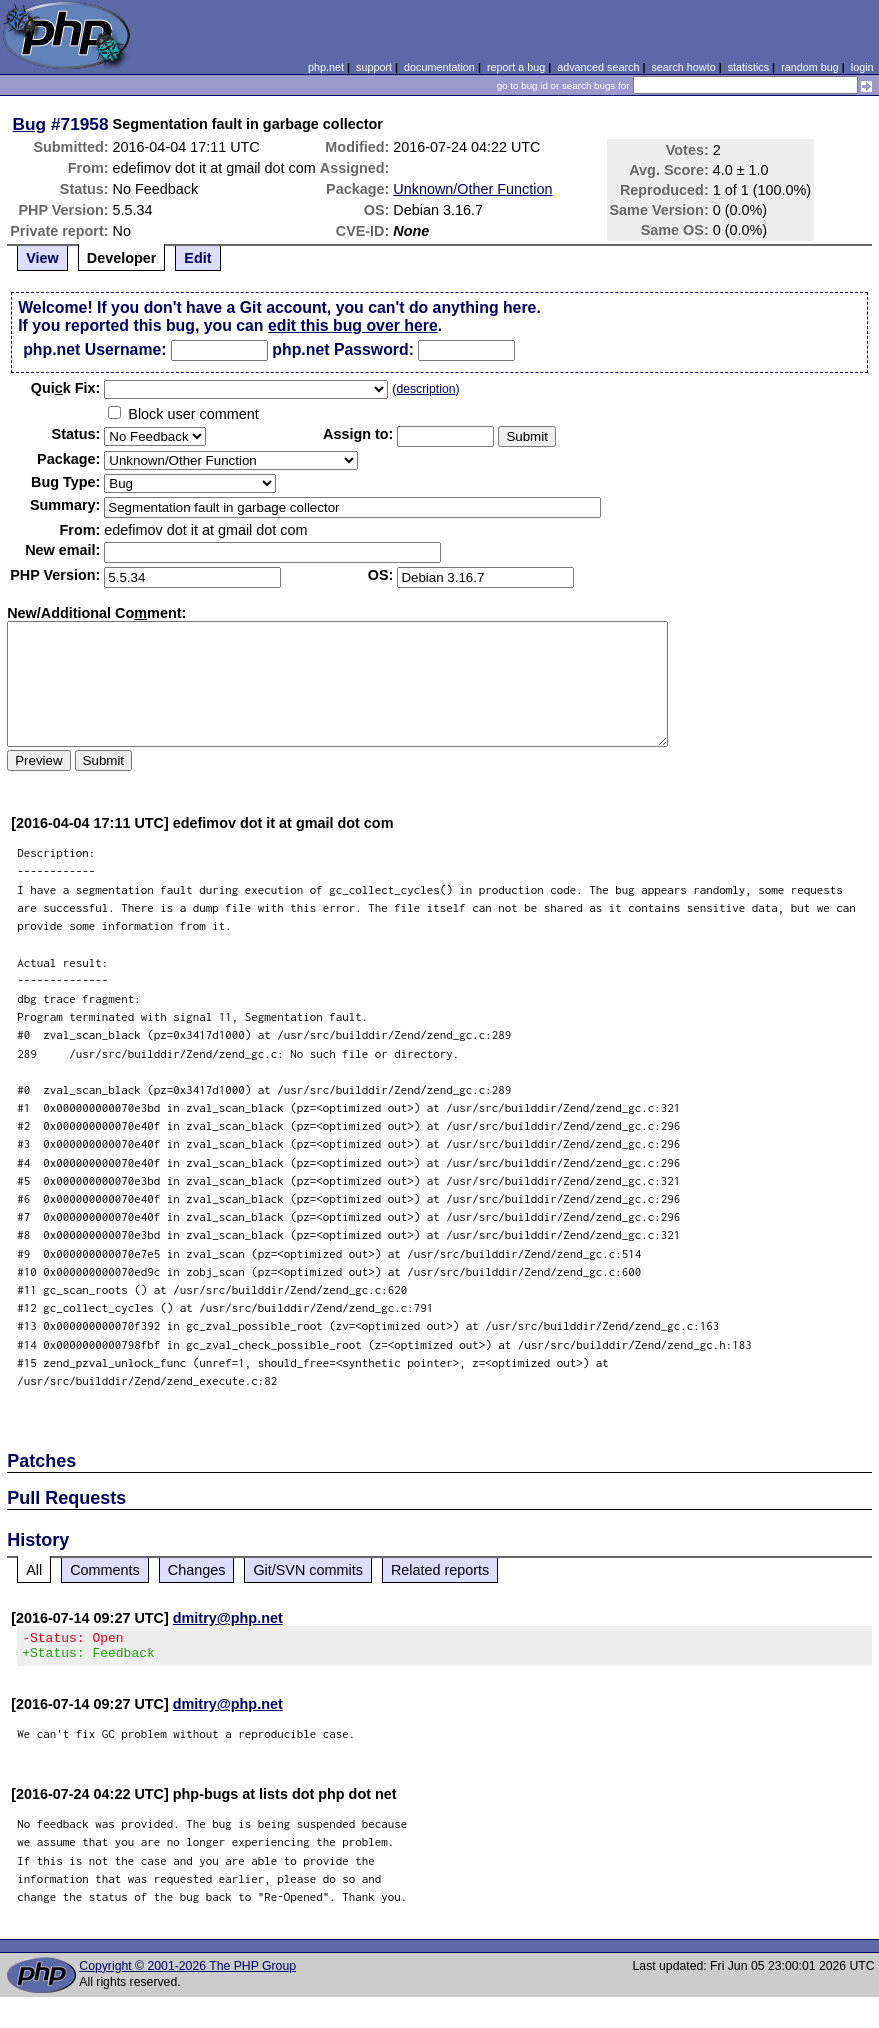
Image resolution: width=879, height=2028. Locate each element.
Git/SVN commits (308, 1570)
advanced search (598, 67)
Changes (197, 1570)
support (374, 67)
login (862, 67)
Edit (197, 258)
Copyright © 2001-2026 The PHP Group (187, 1972)
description (425, 389)
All (34, 1570)
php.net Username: (94, 349)
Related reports (440, 1570)
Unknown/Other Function (472, 189)
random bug (810, 67)
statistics (748, 67)
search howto (683, 67)
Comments (105, 1570)
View (42, 258)
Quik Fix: (66, 388)
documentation (439, 67)
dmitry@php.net (228, 1618)
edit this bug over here (353, 325)
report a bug (516, 67)
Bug (30, 124)
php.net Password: (343, 349)
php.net (326, 67)
